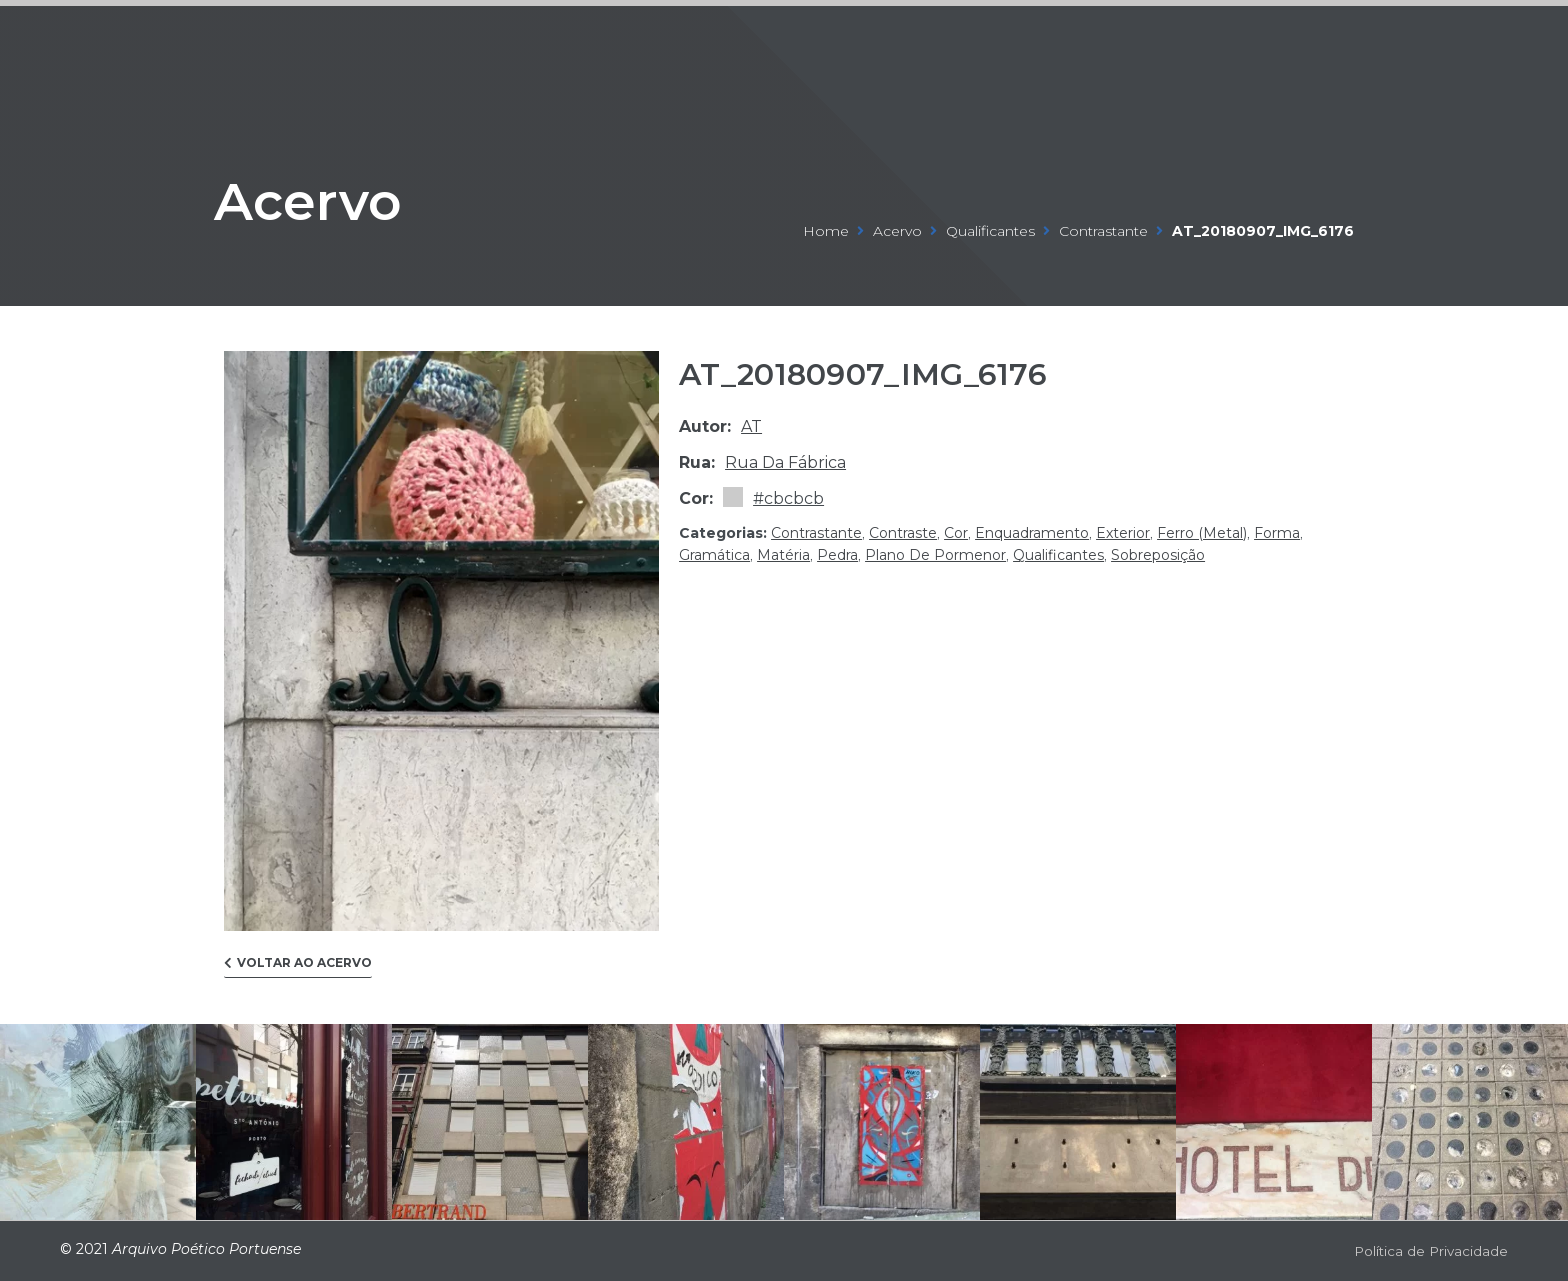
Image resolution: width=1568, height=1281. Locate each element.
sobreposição (1158, 555)
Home (826, 231)
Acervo (348, 193)
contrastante (1103, 231)
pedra (837, 555)
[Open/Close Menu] (1490, 42)
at (751, 426)
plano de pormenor (935, 555)
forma (1277, 533)
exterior (1123, 533)
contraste (903, 533)
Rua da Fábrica (785, 462)
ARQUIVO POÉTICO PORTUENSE (124, 41)
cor (956, 533)
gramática (714, 555)
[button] (298, 967)
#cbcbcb (788, 498)
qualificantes (990, 231)
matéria (783, 555)
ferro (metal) (1202, 533)
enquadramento (1032, 533)
